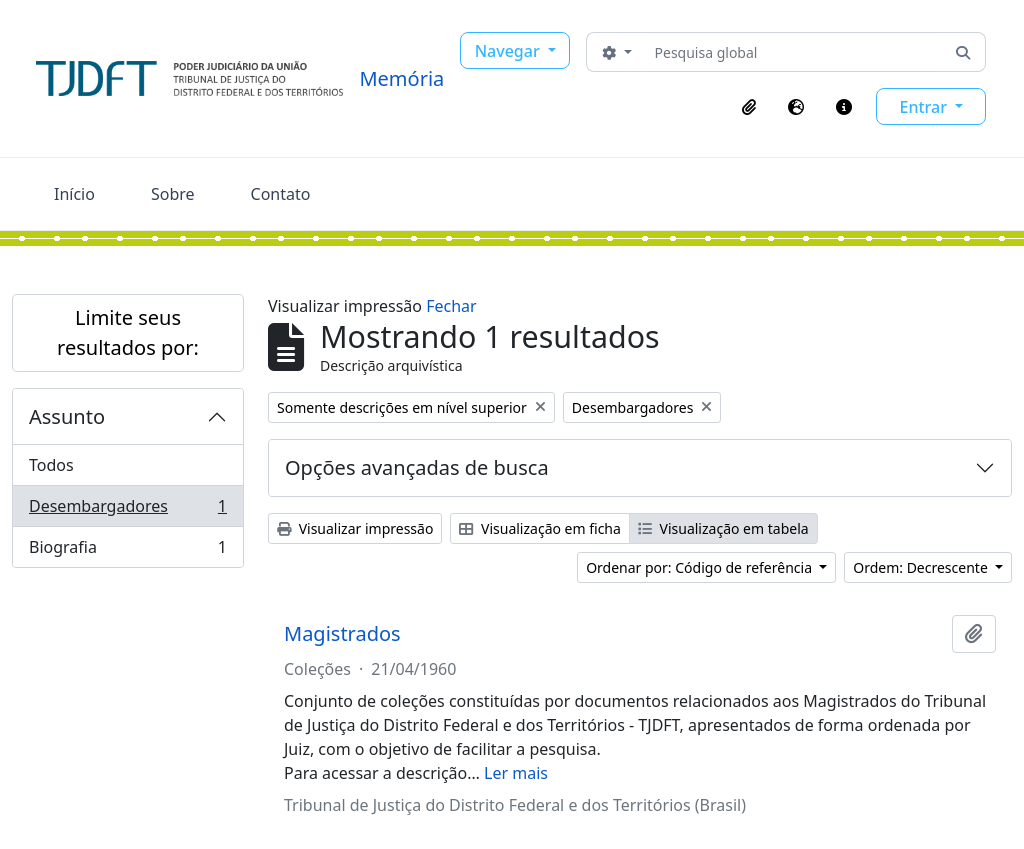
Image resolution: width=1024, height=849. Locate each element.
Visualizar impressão (355, 528)
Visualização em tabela (723, 528)
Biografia (127, 551)
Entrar (925, 107)
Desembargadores (127, 510)
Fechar (451, 306)
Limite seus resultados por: (128, 332)
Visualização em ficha (540, 528)
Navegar (509, 51)
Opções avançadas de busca (417, 467)
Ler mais (516, 773)
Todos (51, 465)
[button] (749, 107)
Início (74, 194)
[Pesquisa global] (794, 52)
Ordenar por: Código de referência (701, 567)
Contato (281, 194)
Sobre (173, 194)
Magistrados (342, 634)
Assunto (67, 416)
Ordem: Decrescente (922, 567)
